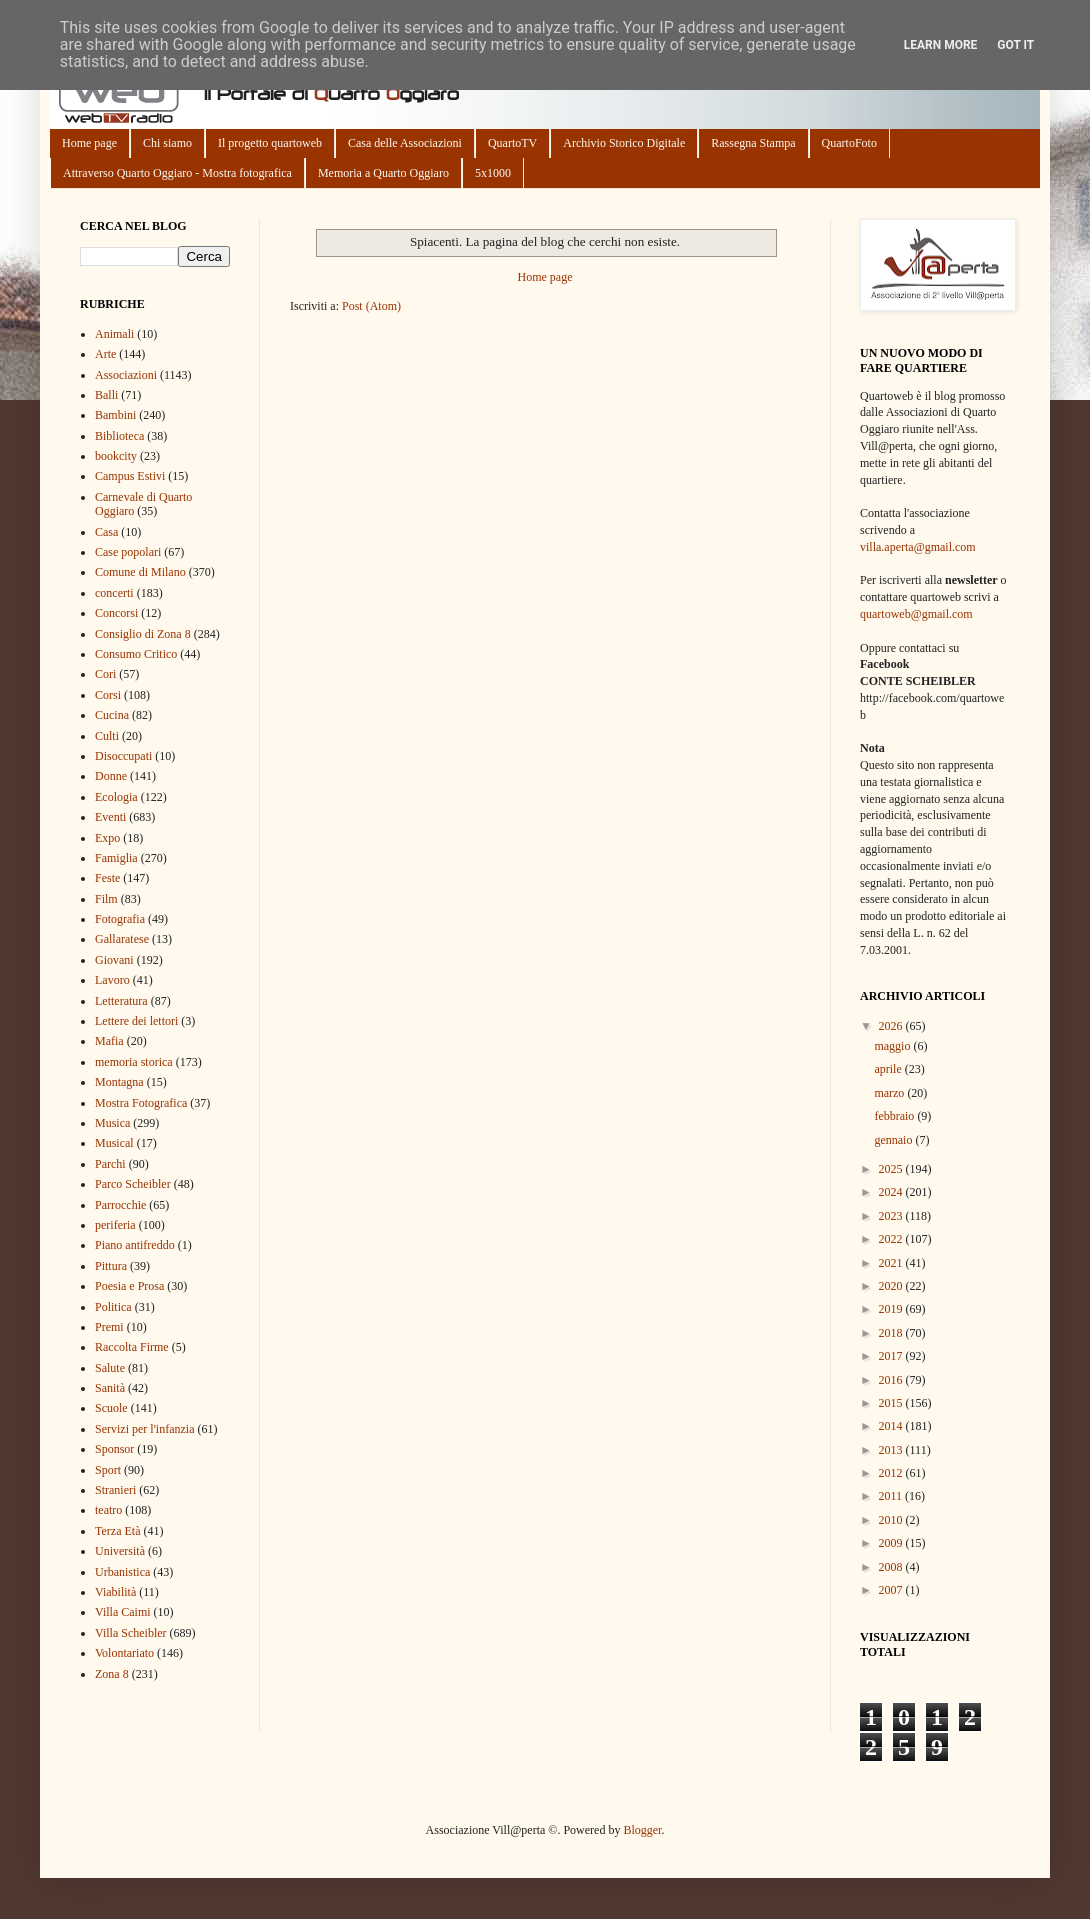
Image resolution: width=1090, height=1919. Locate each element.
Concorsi (116, 613)
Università (120, 1551)
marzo (890, 1093)
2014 (892, 1426)
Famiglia (116, 858)
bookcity (116, 456)
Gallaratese (122, 939)
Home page (89, 143)
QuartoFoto (849, 143)
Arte (105, 354)
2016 (892, 1380)
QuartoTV (512, 143)
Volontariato (124, 1653)
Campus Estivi (130, 476)
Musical (114, 1143)
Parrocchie (120, 1205)
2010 (892, 1520)
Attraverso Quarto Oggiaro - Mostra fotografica (177, 173)
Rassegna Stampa (753, 143)
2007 (892, 1590)
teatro (108, 1510)
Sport (108, 1470)
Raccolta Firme (132, 1347)
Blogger (642, 1830)
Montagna (119, 1082)
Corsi (108, 695)
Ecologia (116, 797)
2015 (892, 1403)
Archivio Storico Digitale (624, 143)
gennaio (894, 1140)
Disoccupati (123, 756)
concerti (114, 593)
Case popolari (128, 552)
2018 (892, 1333)
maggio (893, 1046)
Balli (106, 395)
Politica (113, 1307)
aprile (889, 1069)
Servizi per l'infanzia (144, 1429)
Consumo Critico (136, 654)
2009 (892, 1543)
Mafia (109, 1041)
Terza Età (117, 1531)
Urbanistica (122, 1572)
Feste (107, 878)
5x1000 (493, 173)
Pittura (111, 1266)
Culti (107, 736)
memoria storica (134, 1062)
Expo (107, 838)
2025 (892, 1169)
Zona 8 (112, 1674)
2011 (892, 1496)
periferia (115, 1225)
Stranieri (115, 1490)
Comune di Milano (140, 572)
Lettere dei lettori (136, 1021)
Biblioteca (119, 436)
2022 (892, 1239)
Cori (105, 674)
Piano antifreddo (135, 1245)
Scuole (111, 1408)
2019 (892, 1309)
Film (106, 899)
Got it (1015, 45)
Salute (110, 1368)
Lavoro (112, 980)
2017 (892, 1356)
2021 (892, 1263)
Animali (114, 334)
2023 (892, 1216)
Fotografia (120, 919)
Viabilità (115, 1592)
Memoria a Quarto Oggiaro (383, 173)
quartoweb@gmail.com (916, 614)
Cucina (112, 715)
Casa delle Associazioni (405, 143)
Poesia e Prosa (129, 1286)
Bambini (115, 415)
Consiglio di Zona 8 (143, 634)
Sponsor (114, 1449)
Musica (112, 1123)
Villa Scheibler (131, 1633)
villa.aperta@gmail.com (918, 547)
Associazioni (126, 375)
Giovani (114, 960)
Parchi (110, 1164)
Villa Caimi (123, 1612)
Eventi (110, 817)
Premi (109, 1327)
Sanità (110, 1388)
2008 (892, 1567)
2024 (892, 1192)
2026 (892, 1026)
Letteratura (121, 1001)
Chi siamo (167, 143)
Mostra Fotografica (141, 1103)
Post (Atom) (371, 306)
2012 (892, 1473)
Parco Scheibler (133, 1184)
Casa (106, 532)
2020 (892, 1286)
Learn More (941, 45)
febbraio (895, 1116)
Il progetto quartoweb (270, 143)
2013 (892, 1450)
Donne (111, 776)
